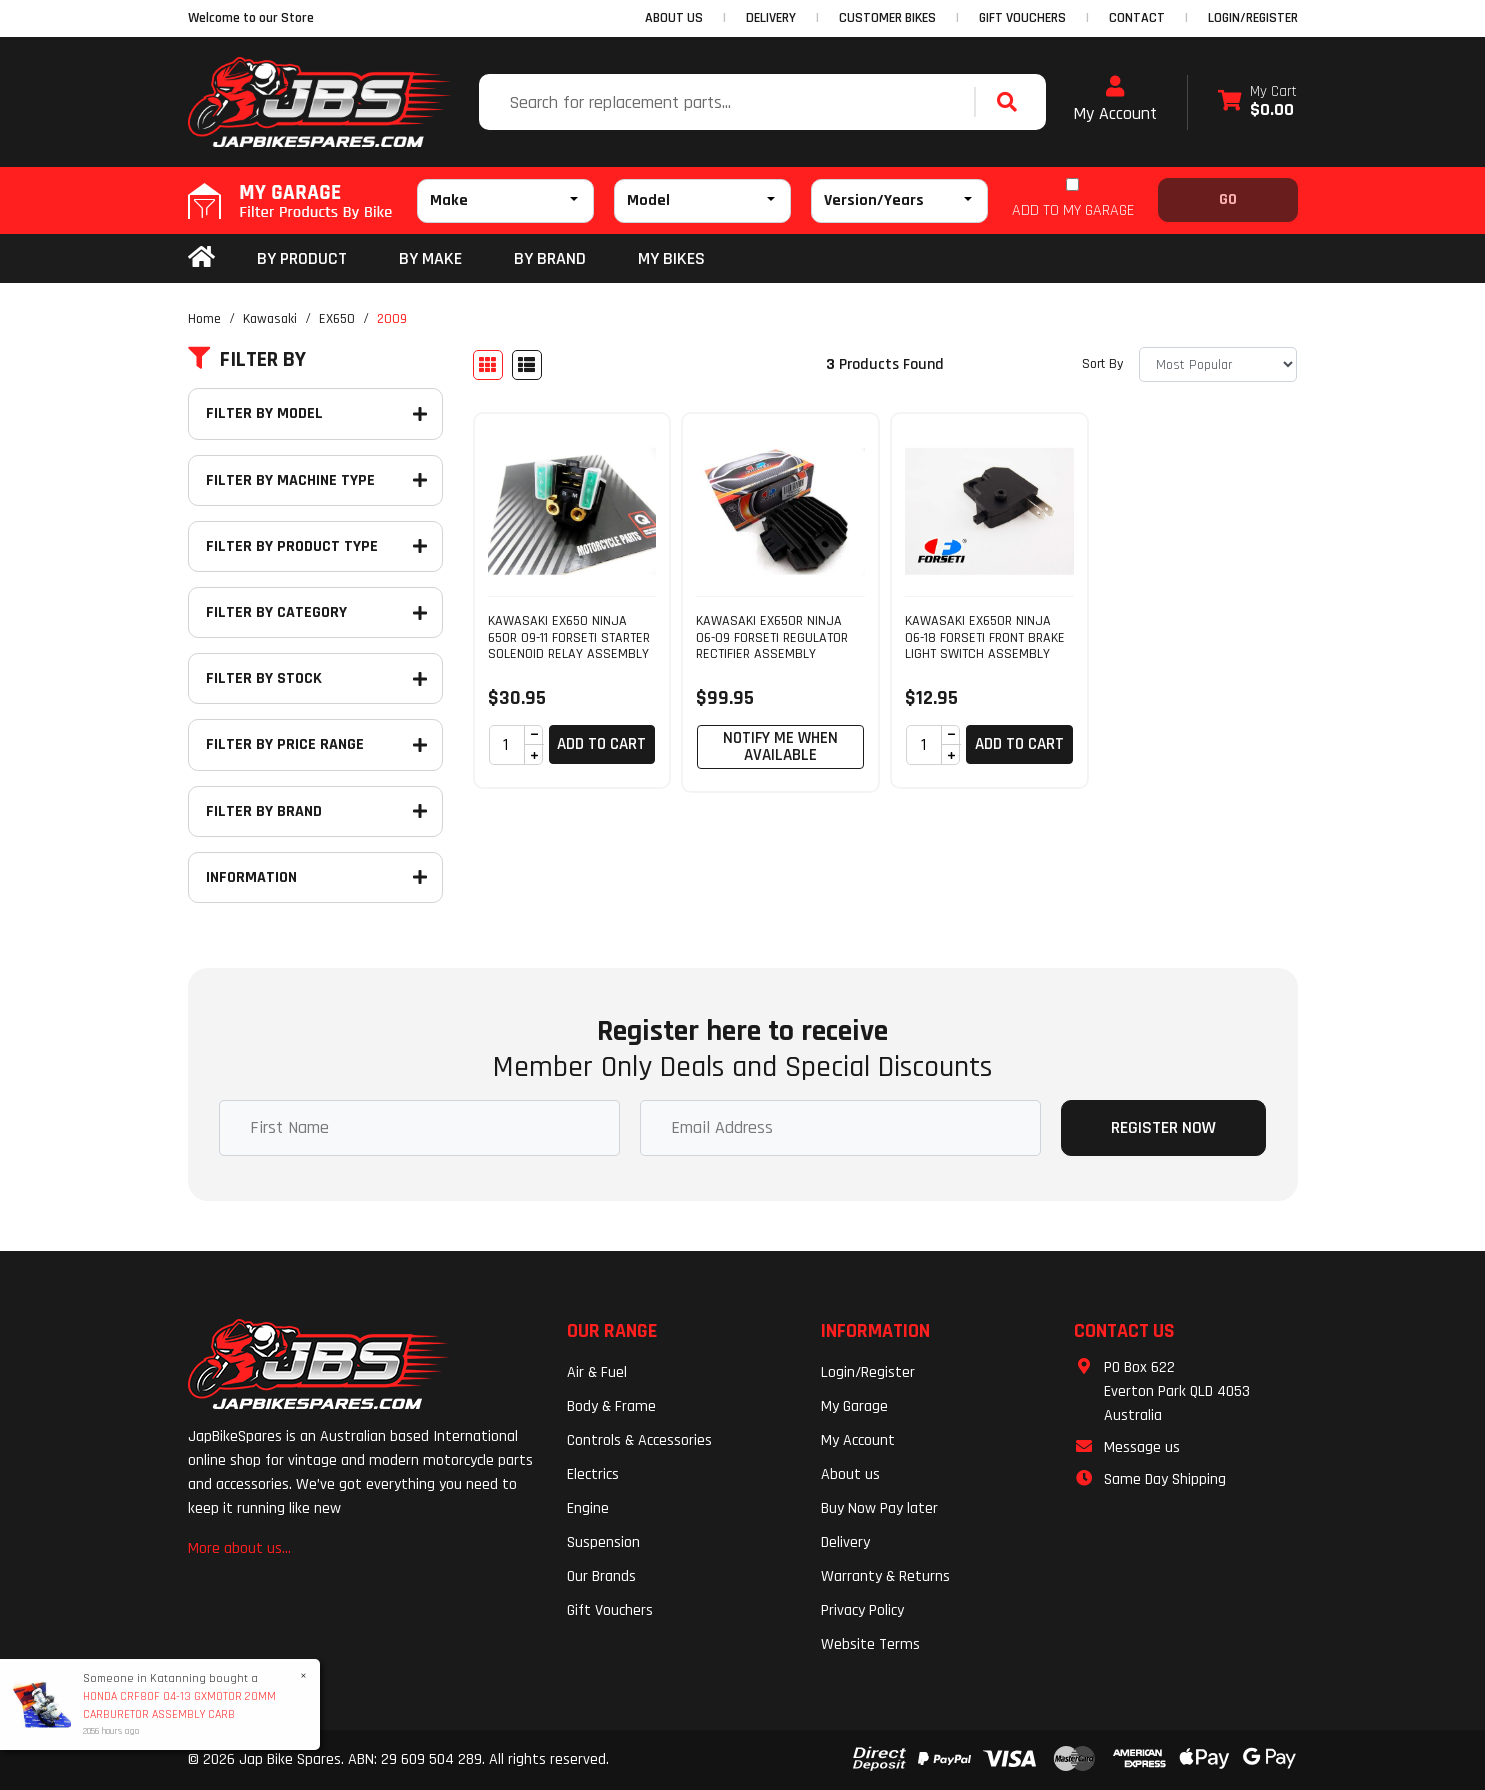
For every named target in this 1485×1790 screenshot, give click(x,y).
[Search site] (1012, 102)
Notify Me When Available (780, 746)
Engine (588, 1508)
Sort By (1102, 364)
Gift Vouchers (610, 1610)
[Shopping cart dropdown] (1257, 102)
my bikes (671, 258)
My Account (1115, 100)
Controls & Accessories (639, 1440)
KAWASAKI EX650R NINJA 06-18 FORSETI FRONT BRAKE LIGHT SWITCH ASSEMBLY (985, 638)
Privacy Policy (862, 1610)
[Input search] (729, 102)
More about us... (239, 1548)
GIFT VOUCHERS (1022, 18)
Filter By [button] (247, 360)
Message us (1142, 1447)
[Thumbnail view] (488, 365)
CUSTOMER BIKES (887, 18)
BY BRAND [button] (550, 258)
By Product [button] (302, 258)
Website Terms (870, 1644)
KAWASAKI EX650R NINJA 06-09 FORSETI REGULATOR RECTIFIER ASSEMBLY (772, 638)
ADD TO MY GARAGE (1073, 210)
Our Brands (601, 1576)
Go (1228, 199)
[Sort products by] (1218, 364)
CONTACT (1137, 18)
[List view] (527, 365)
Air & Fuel (597, 1372)
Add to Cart (601, 744)
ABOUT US (674, 18)
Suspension (603, 1542)
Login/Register (1253, 18)
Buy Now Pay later (879, 1508)
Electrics (593, 1474)
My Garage (854, 1406)
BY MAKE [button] (430, 258)
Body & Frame (611, 1406)
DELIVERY (771, 18)
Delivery (845, 1542)
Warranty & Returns (885, 1576)
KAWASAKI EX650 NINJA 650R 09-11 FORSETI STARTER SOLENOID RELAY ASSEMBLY (569, 638)
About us (850, 1474)
